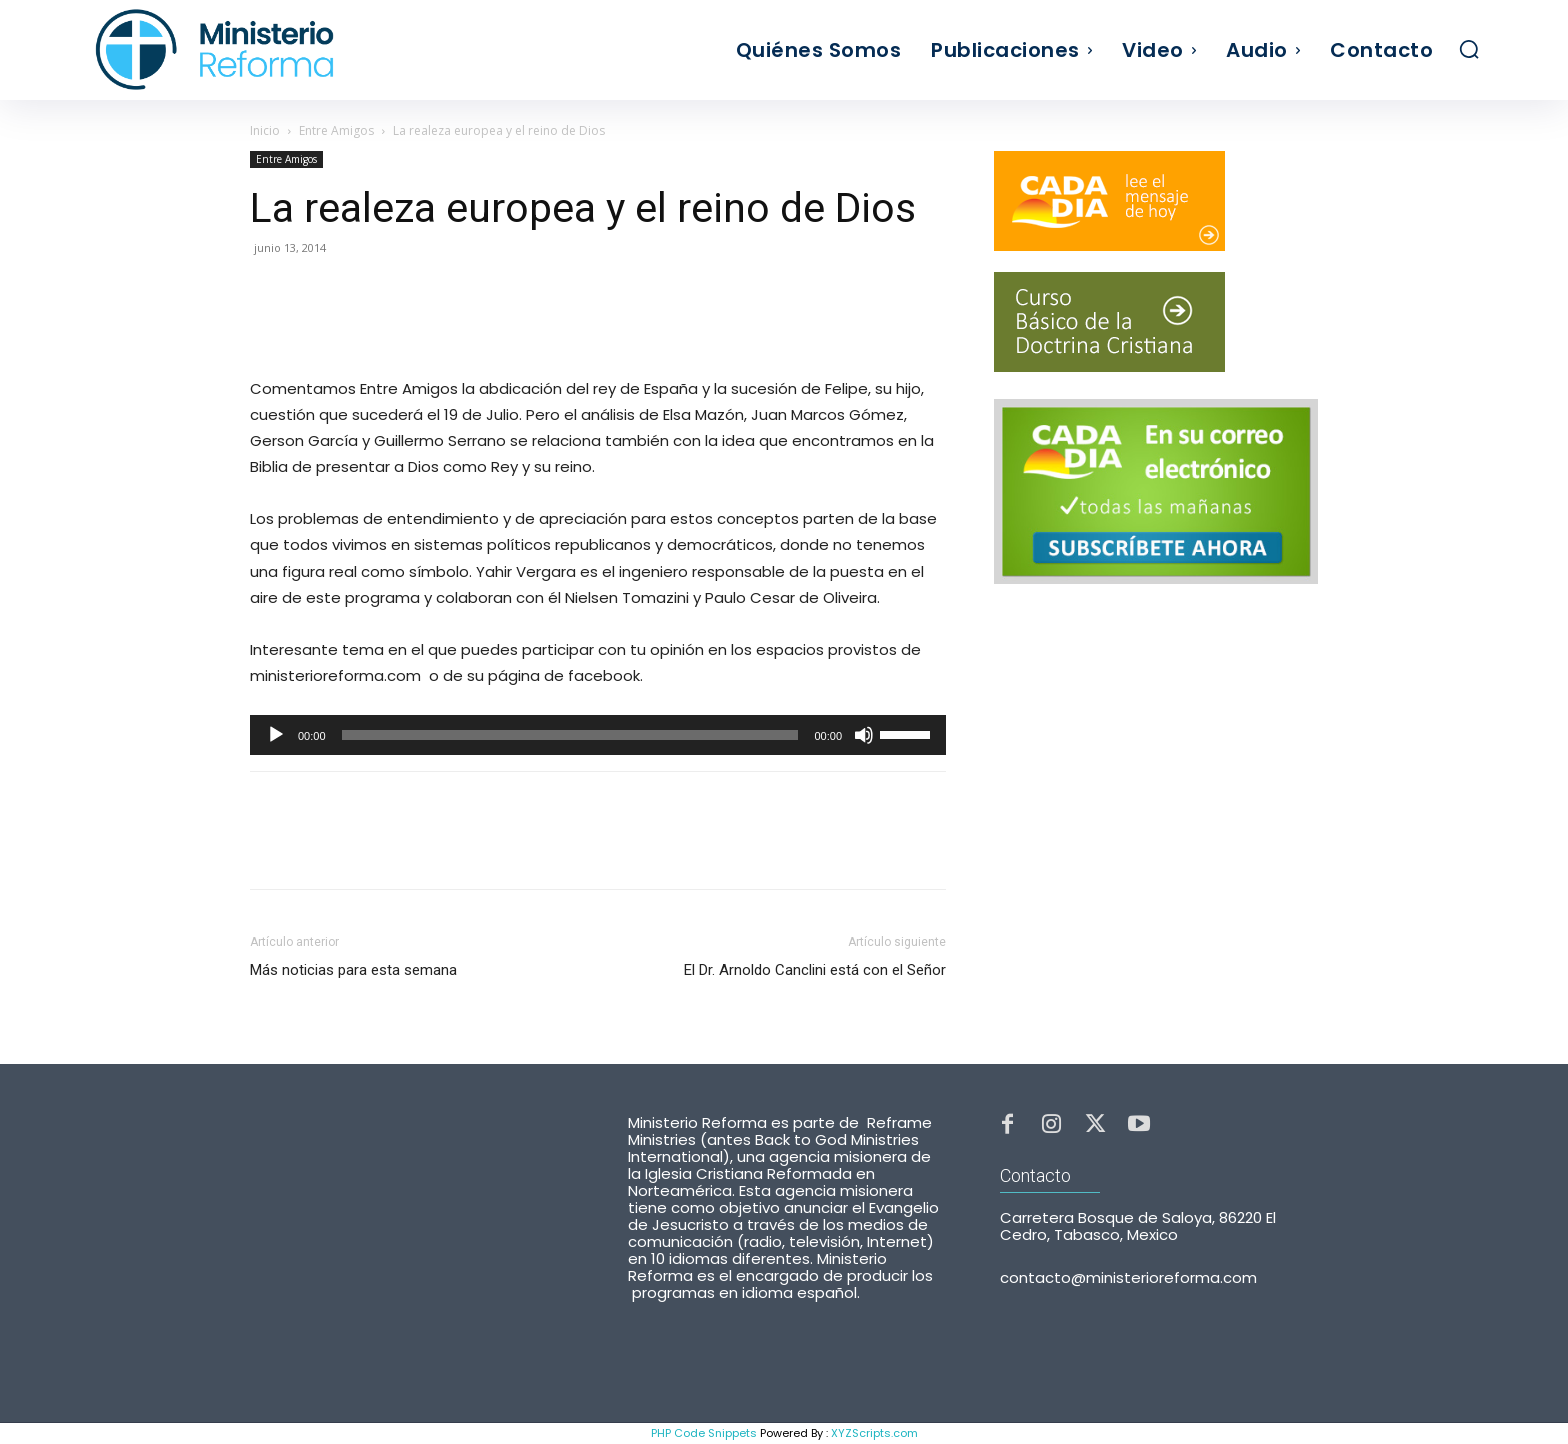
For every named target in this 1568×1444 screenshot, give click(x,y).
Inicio (265, 130)
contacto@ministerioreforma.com (1128, 1285)
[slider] (570, 735)
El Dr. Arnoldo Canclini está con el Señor (815, 970)
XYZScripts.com (874, 1433)
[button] (1469, 49)
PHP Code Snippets (704, 1433)
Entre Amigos (336, 130)
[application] (598, 735)
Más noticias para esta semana (353, 970)
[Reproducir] (276, 735)
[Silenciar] (864, 735)
